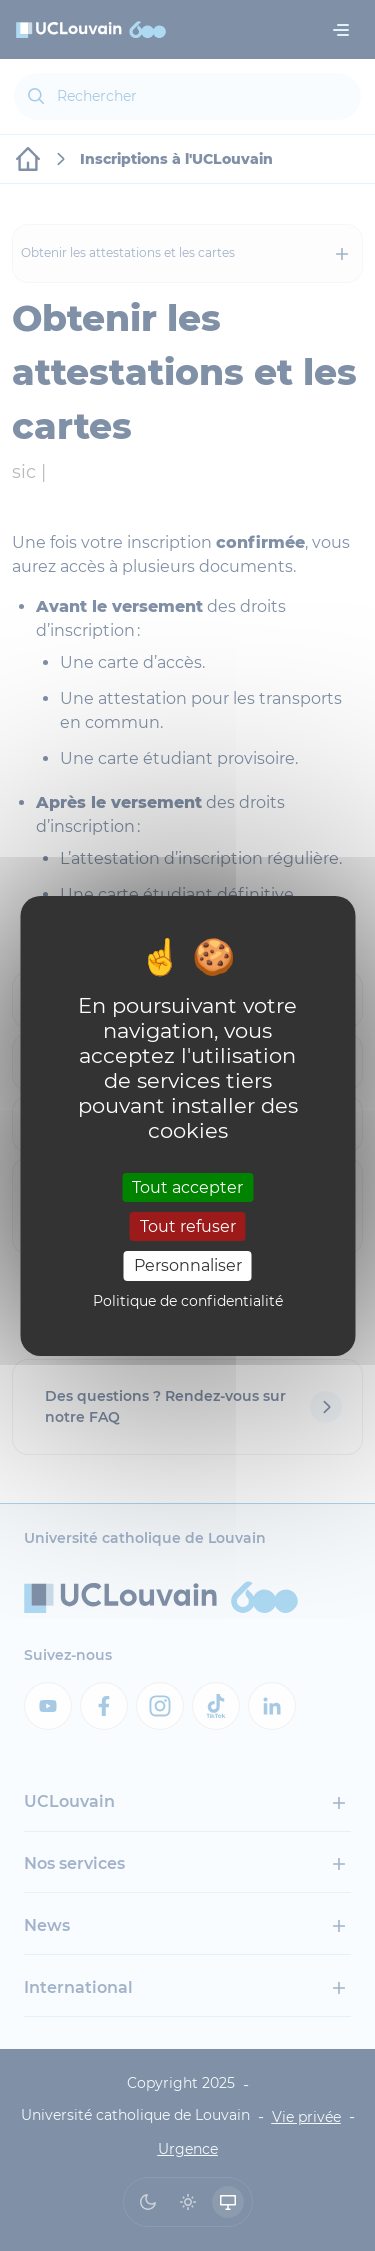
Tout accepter (187, 1187)
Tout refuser (188, 1226)
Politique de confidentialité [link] (188, 1301)
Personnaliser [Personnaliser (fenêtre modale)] (188, 1265)
